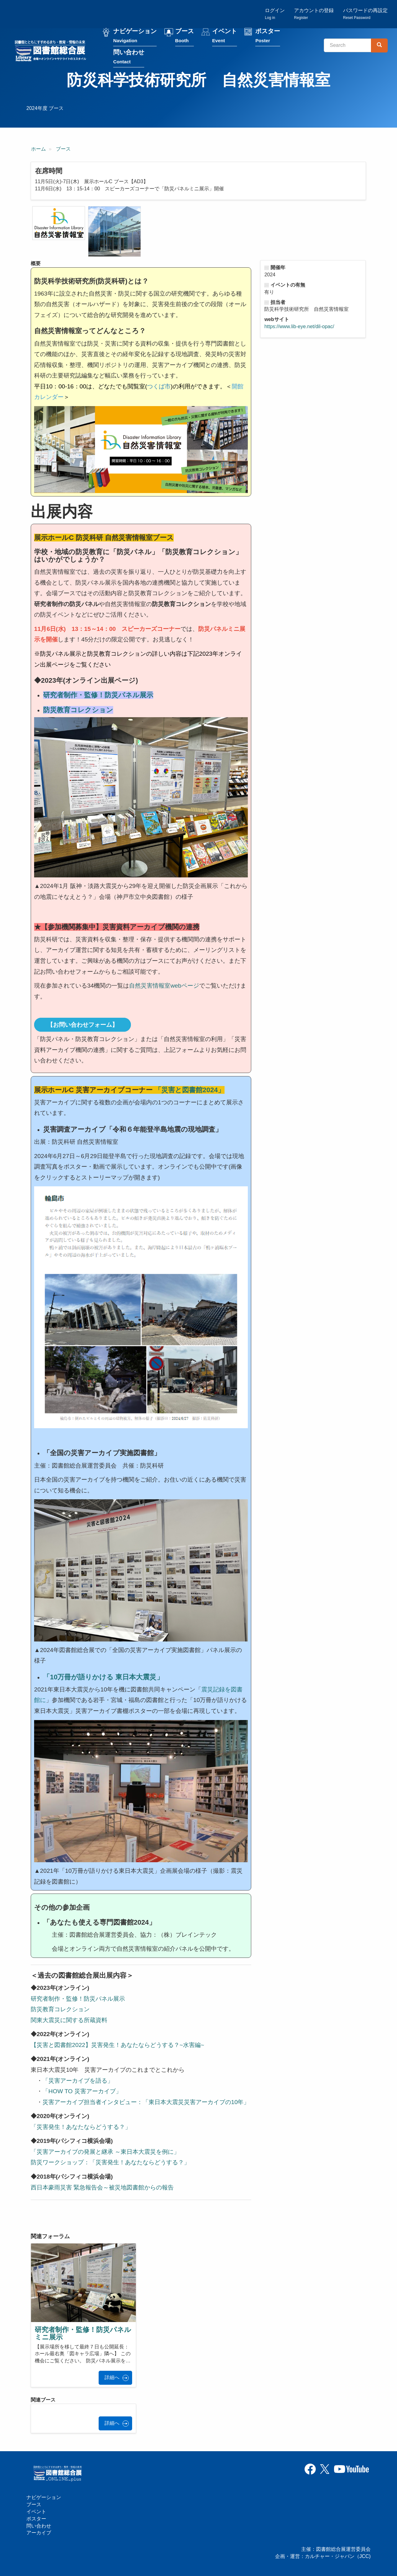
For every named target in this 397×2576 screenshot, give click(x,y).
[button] (58, 224)
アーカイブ (38, 2532)
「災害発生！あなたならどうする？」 (81, 2127)
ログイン (275, 14)
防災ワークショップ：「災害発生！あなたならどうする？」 (110, 2163)
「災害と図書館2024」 (189, 1090)
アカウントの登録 (314, 14)
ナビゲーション (136, 37)
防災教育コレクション (60, 2010)
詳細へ (112, 2378)
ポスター (268, 37)
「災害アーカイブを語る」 (77, 2081)
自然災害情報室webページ (164, 986)
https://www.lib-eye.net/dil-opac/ (299, 327)
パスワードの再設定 (365, 14)
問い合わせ (129, 58)
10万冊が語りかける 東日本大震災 (103, 1678)
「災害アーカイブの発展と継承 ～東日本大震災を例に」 (105, 2152)
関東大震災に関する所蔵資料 (69, 2020)
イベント (225, 37)
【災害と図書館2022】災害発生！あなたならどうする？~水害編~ (117, 2045)
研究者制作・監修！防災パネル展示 (78, 1999)
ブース (185, 37)
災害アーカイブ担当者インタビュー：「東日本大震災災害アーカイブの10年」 (145, 2102)
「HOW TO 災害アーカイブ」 (82, 2092)
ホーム (38, 149)
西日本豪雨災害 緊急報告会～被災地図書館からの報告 (102, 2188)
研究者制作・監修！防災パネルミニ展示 (83, 2334)
